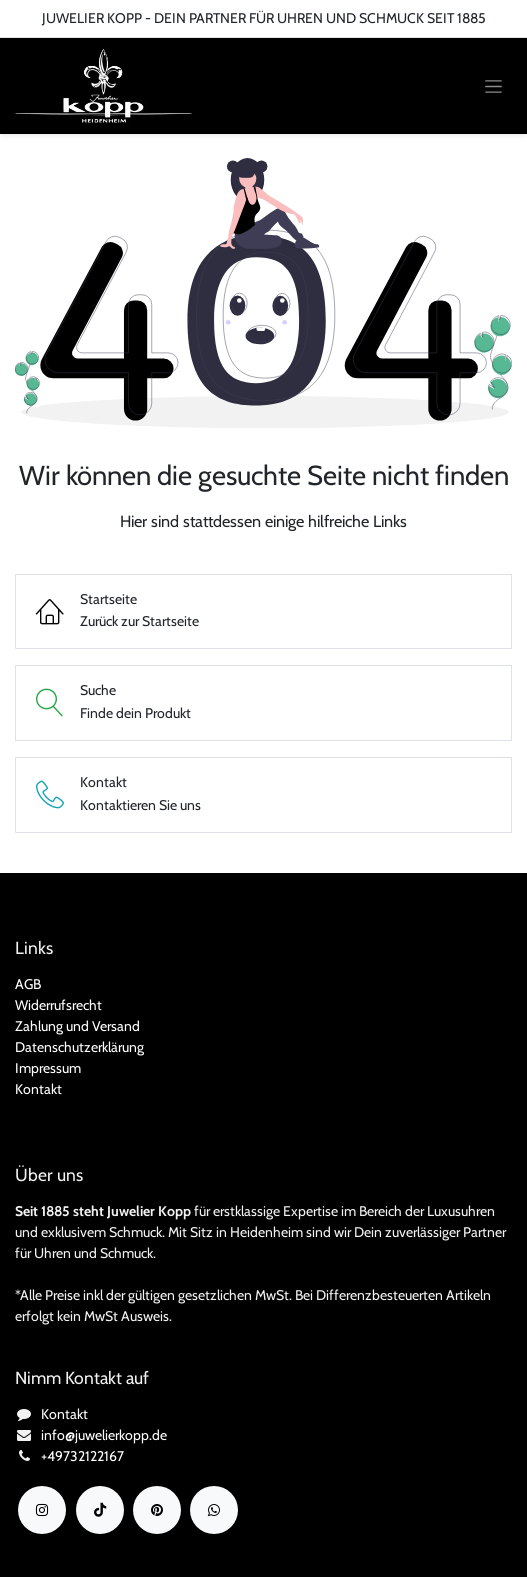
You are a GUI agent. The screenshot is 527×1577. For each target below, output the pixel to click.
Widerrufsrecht (58, 1005)
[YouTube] (157, 1510)
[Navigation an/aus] (493, 86)
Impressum (48, 1068)
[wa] (214, 1510)
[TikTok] (100, 1510)
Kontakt (38, 1089)
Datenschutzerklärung (79, 1047)
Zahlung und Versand (77, 1026)
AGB (28, 984)
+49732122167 (82, 1456)
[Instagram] (42, 1510)
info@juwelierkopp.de (104, 1435)
